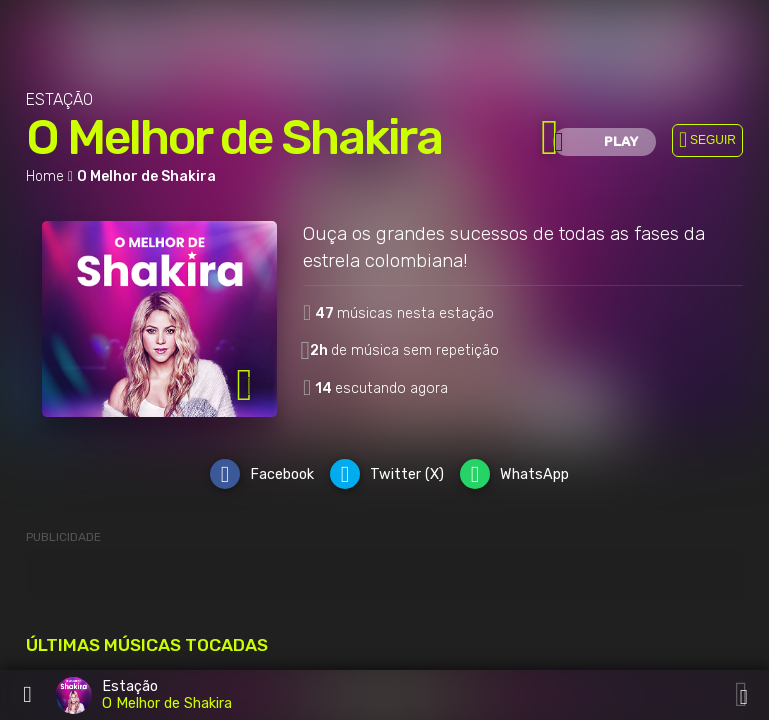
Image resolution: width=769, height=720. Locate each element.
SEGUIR (713, 140)
